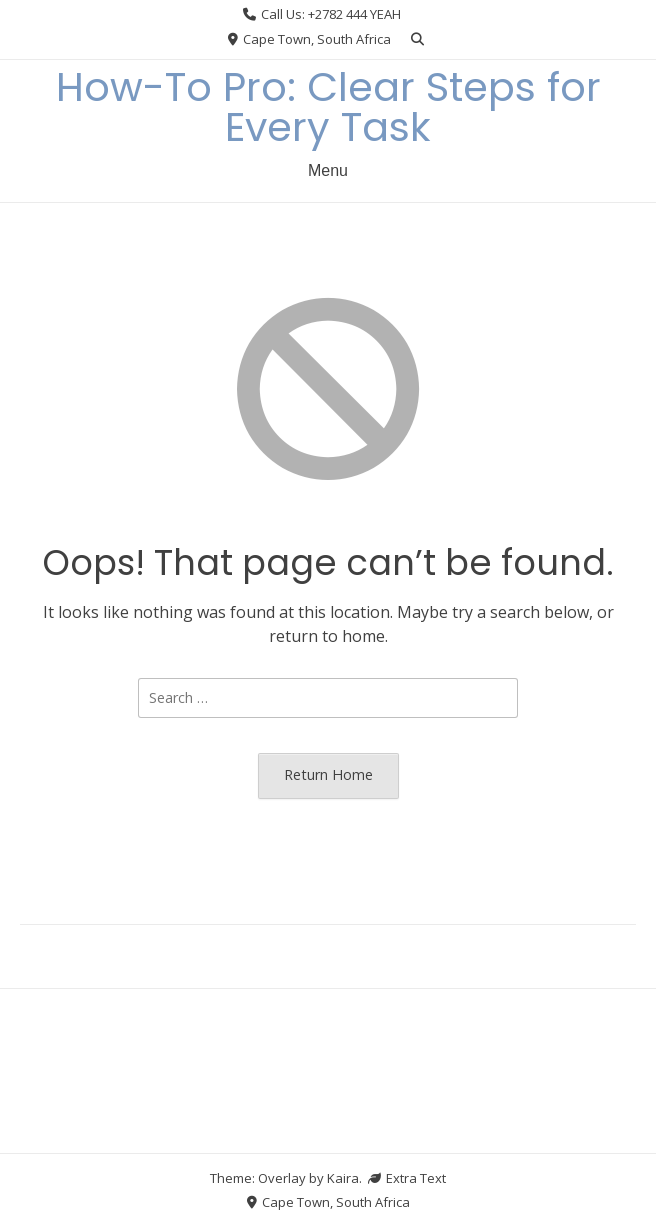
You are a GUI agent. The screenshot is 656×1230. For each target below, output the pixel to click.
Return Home (328, 774)
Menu (328, 170)
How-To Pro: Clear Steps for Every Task (328, 107)
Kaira (343, 1178)
